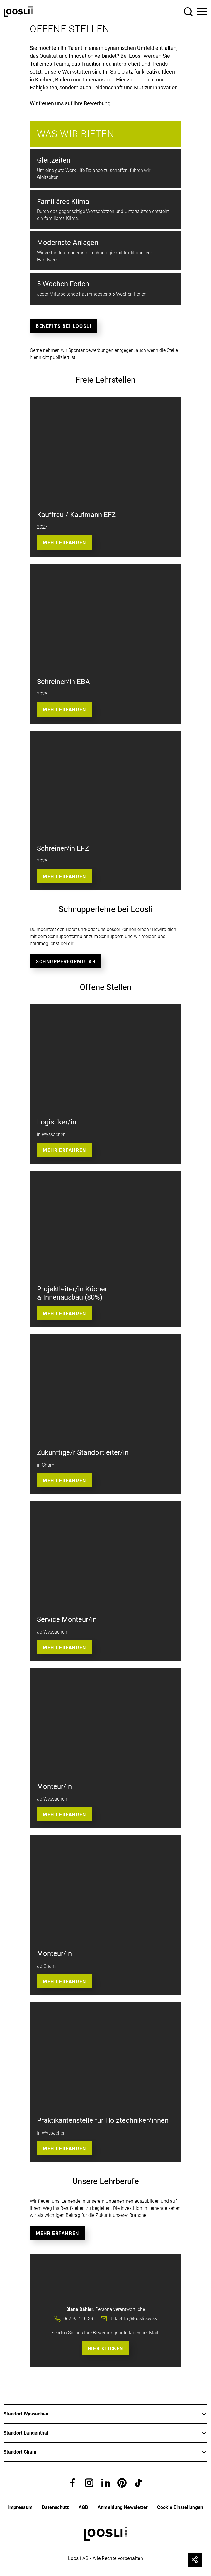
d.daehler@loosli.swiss (133, 2318)
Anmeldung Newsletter (123, 2507)
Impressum (20, 2507)
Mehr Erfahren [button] (64, 709)
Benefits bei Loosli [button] (63, 326)
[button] (73, 2482)
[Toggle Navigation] (202, 11)
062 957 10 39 (78, 2318)
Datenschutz (55, 2507)
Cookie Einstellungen (180, 2507)
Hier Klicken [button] (105, 2348)
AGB (83, 2507)
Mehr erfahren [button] (64, 542)
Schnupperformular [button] (66, 961)
